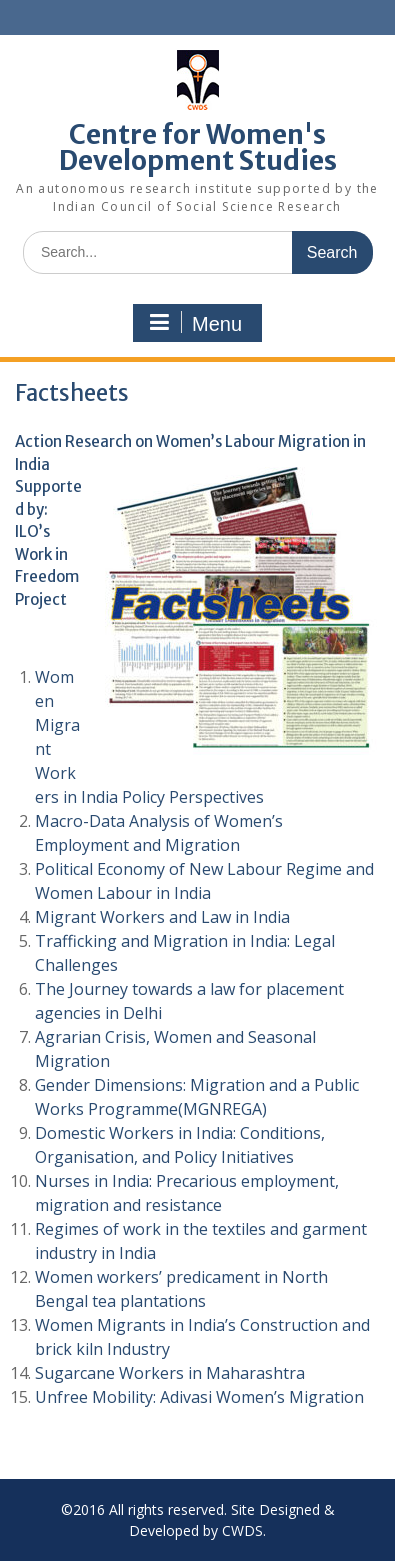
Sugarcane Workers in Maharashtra (170, 1373)
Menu (195, 323)
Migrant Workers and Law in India (162, 917)
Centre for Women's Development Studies (198, 147)
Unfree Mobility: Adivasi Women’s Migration (199, 1397)
